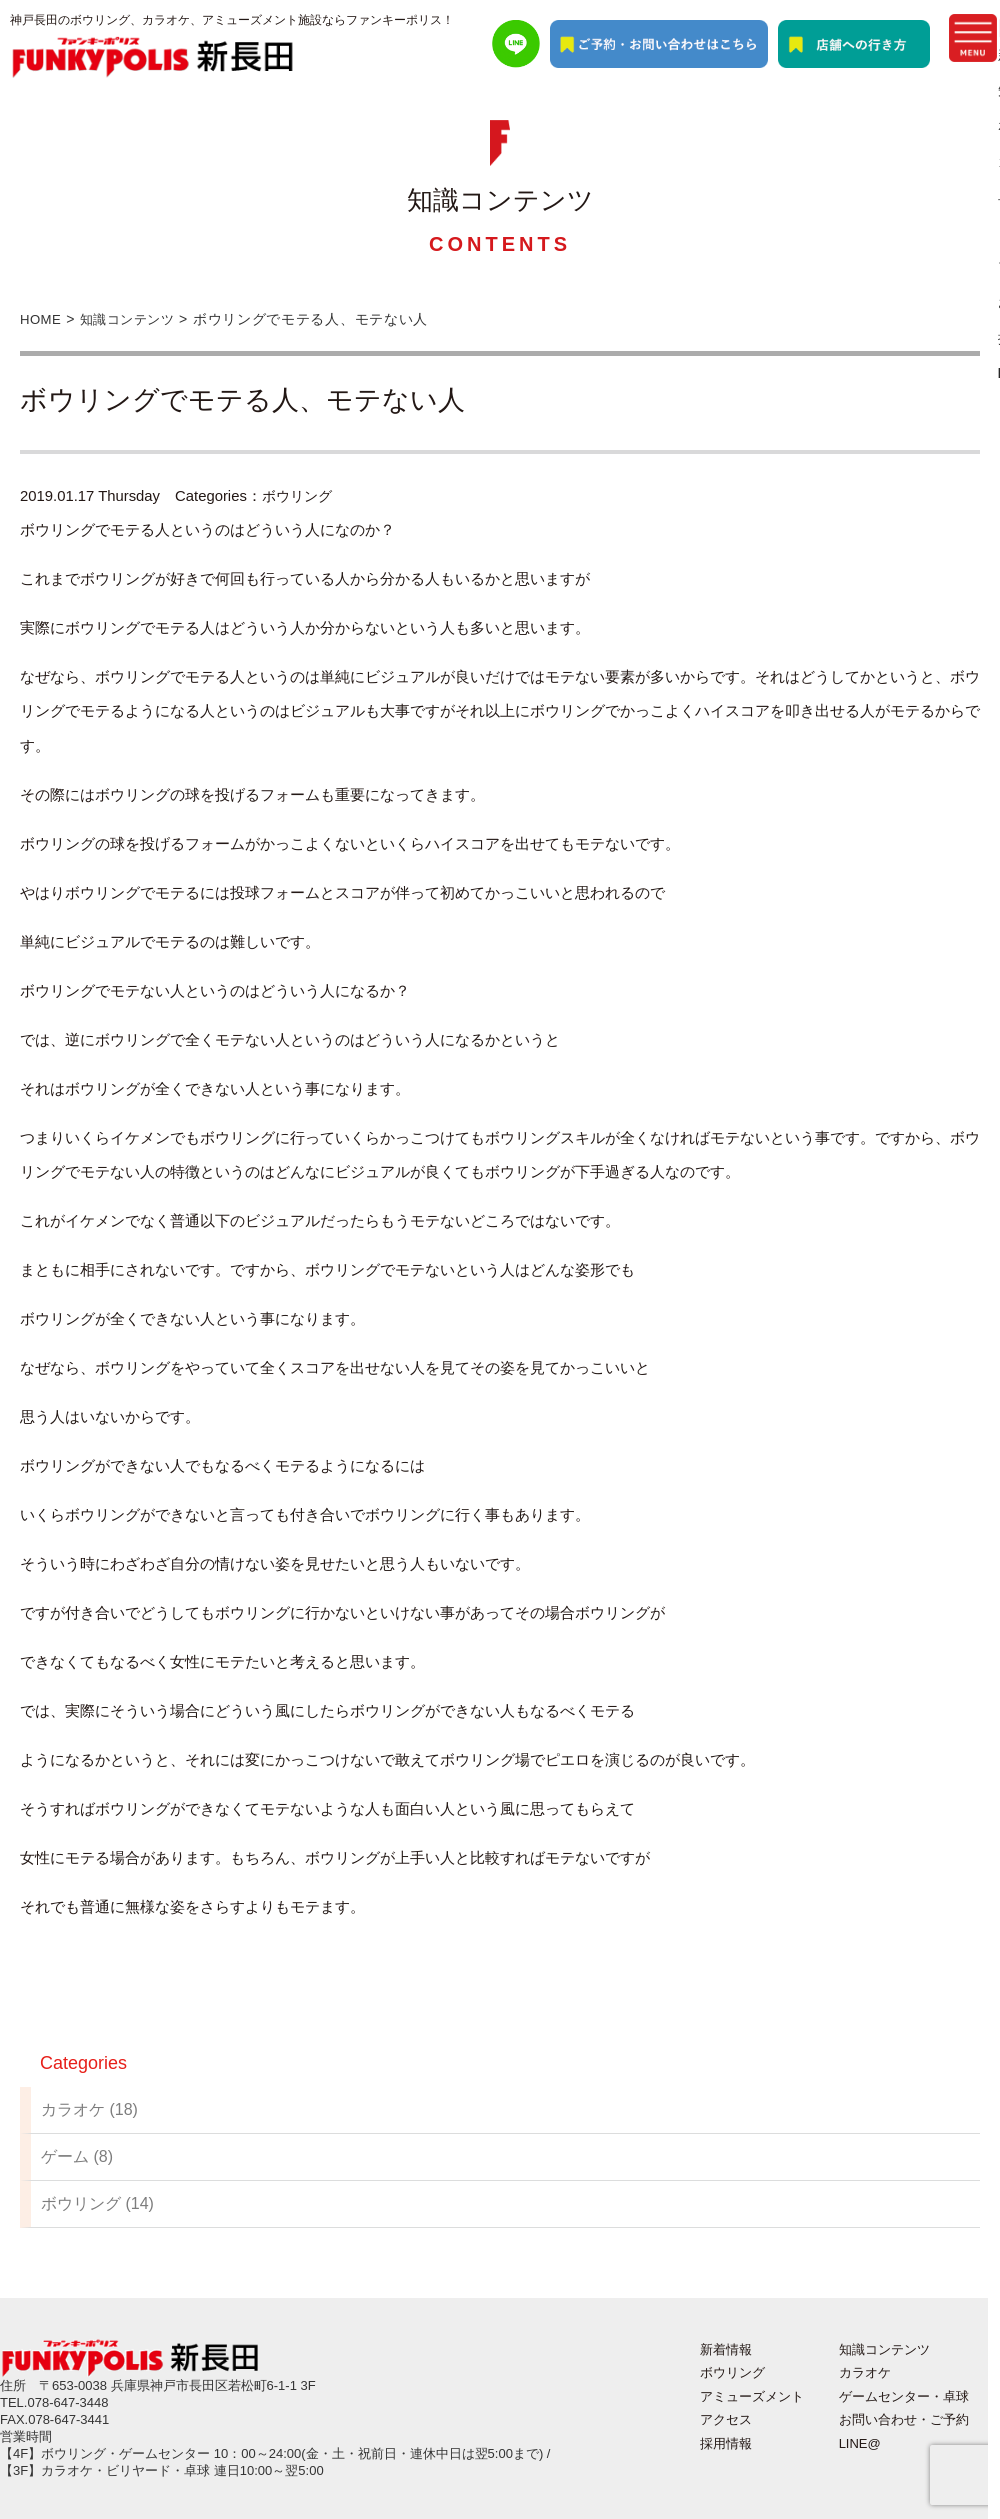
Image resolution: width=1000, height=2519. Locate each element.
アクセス (726, 2419)
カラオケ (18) (89, 2109)
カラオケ (865, 2372)
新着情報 (726, 2349)
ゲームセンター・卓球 (904, 2396)
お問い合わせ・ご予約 (904, 2419)
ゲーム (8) (77, 2156)
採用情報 (726, 2443)
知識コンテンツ (135, 319)
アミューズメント (752, 2396)
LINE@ (860, 2443)
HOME (42, 319)
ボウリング (299, 496)
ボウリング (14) (97, 2203)
